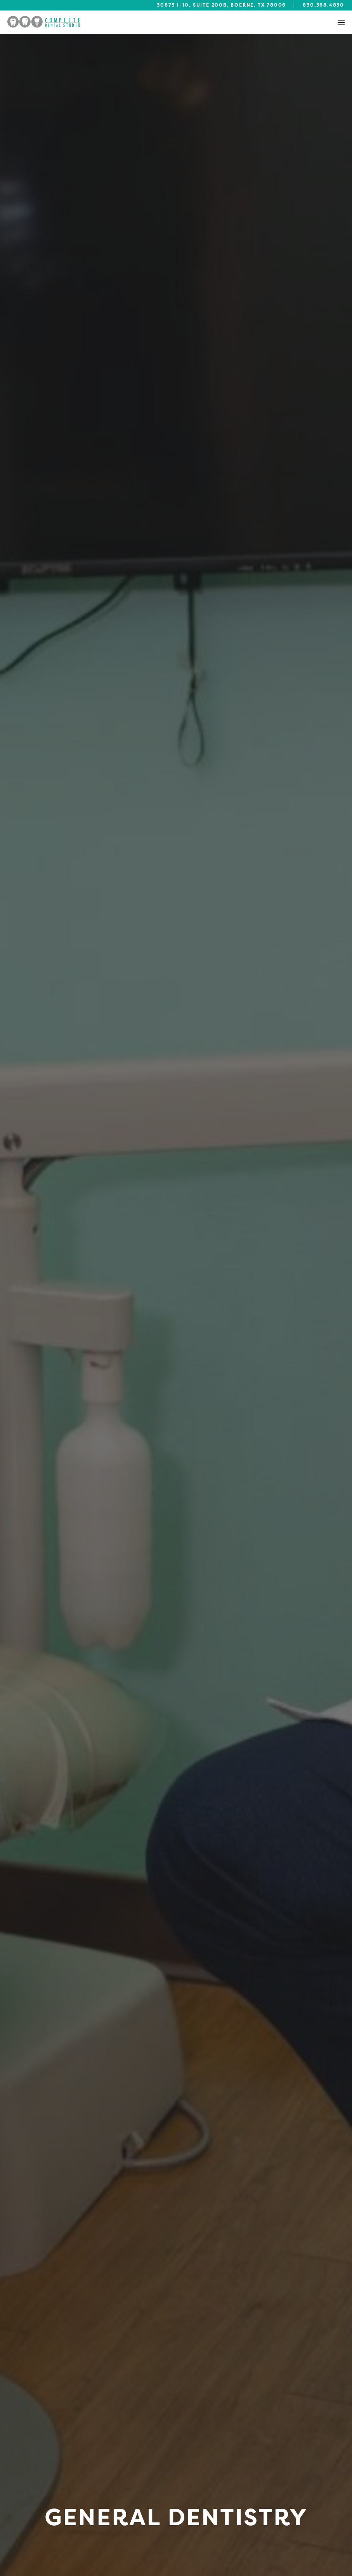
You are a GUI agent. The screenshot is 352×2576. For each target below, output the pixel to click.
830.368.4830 (323, 5)
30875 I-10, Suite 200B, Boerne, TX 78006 (221, 5)
